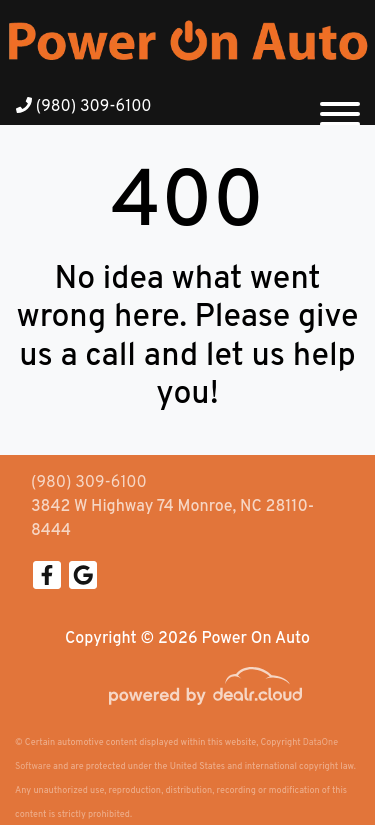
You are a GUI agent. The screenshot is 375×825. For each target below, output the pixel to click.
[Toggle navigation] (340, 106)
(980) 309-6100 (84, 107)
